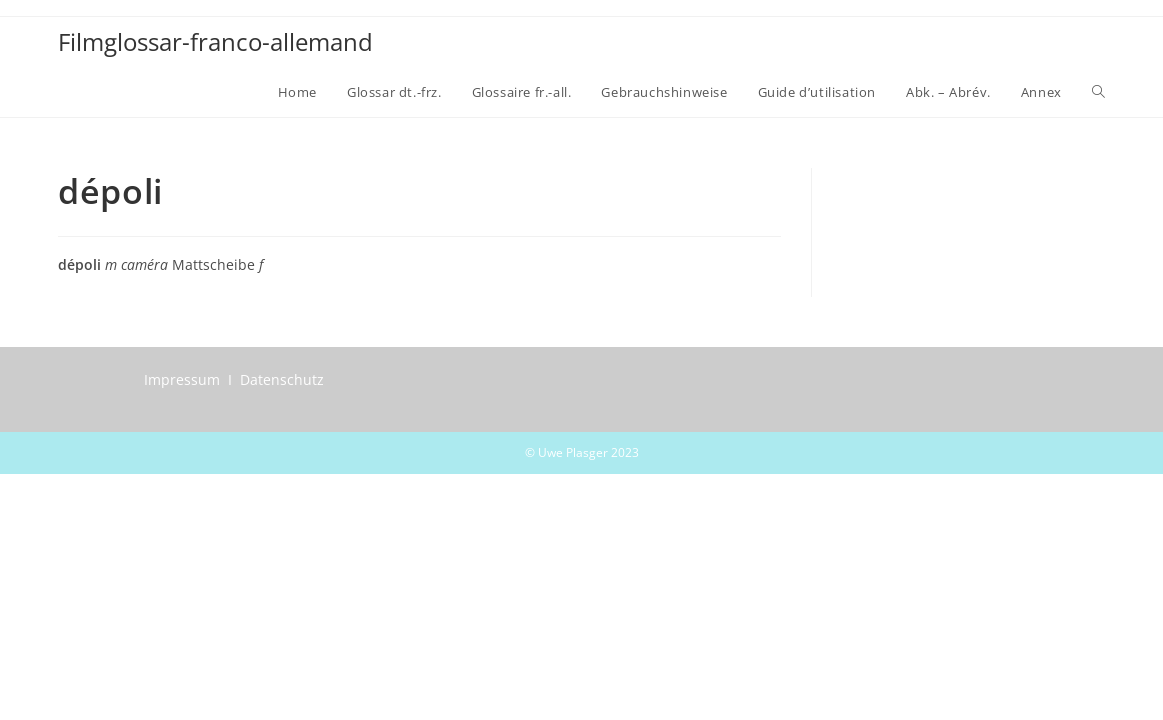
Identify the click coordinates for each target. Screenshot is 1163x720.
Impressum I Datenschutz (234, 379)
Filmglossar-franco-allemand (215, 41)
